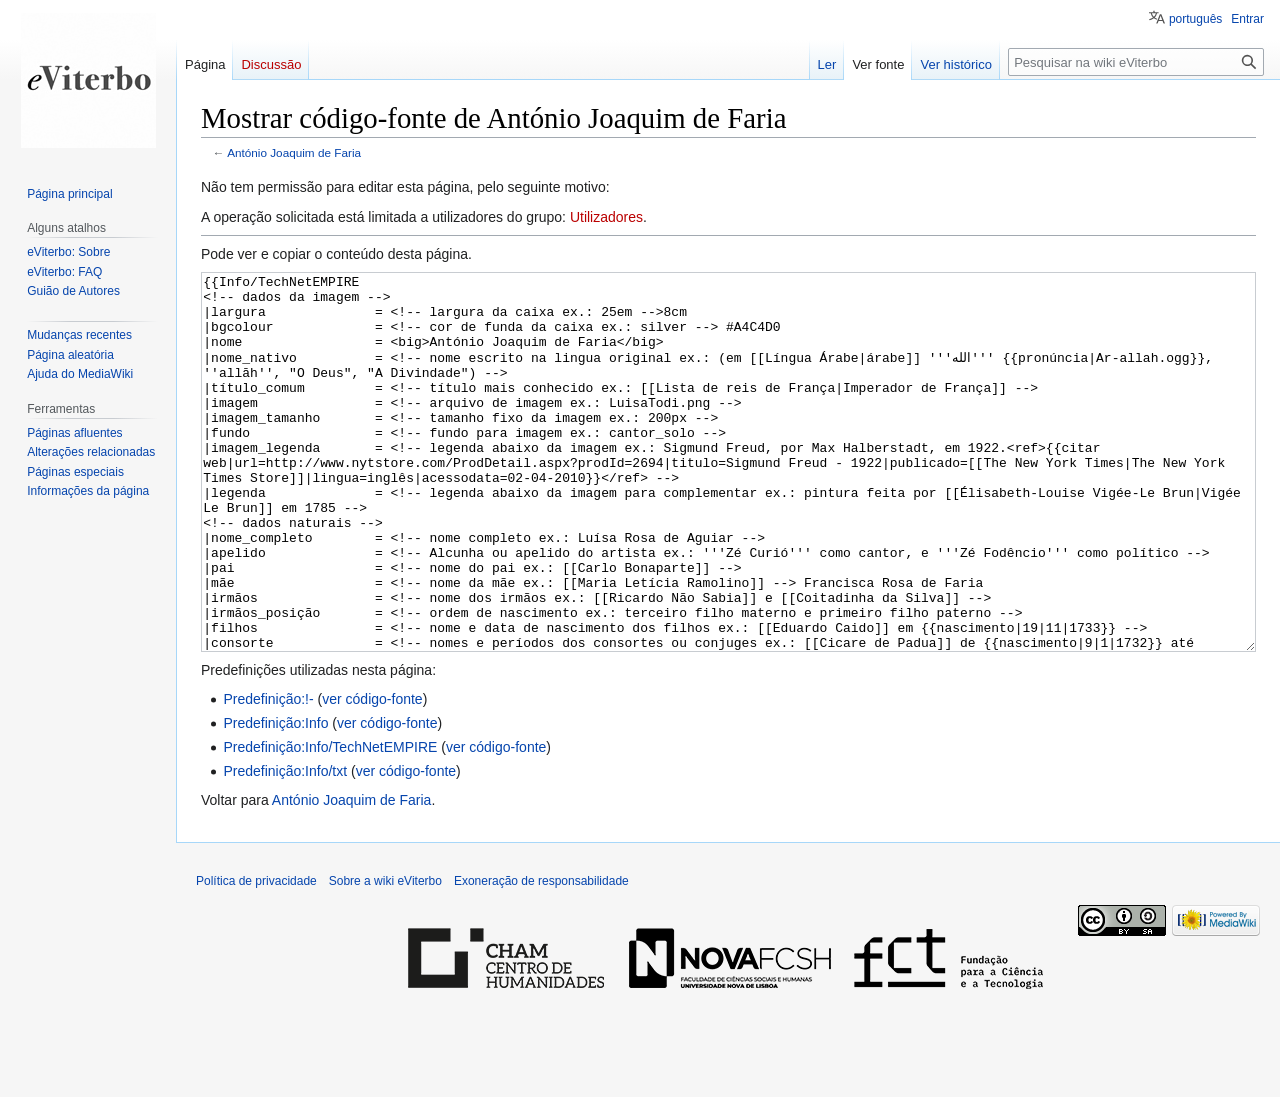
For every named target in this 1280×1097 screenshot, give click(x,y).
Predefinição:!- (268, 774)
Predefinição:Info (275, 798)
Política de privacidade (256, 956)
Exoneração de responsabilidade (541, 956)
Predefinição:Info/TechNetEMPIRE (330, 822)
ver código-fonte (372, 774)
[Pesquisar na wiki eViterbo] (1136, 62)
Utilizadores (606, 217)
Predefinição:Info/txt (285, 846)
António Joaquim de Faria (294, 152)
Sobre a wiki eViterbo (385, 956)
